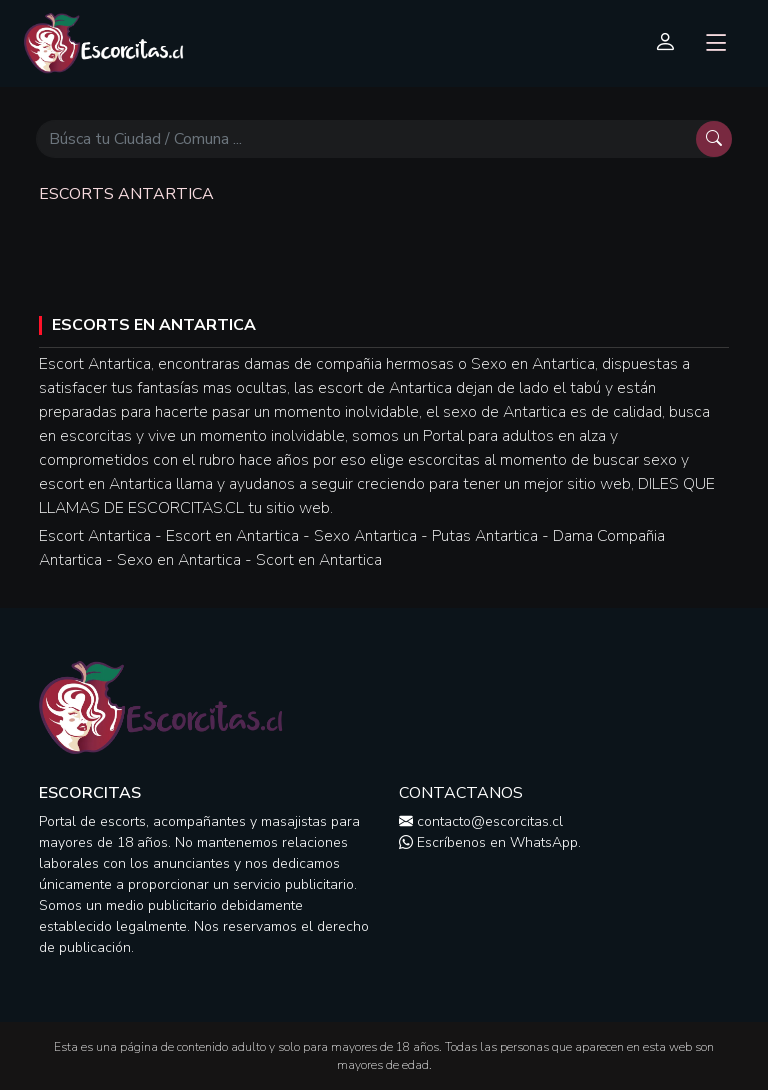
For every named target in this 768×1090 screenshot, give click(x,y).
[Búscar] (366, 139)
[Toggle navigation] (716, 44)
